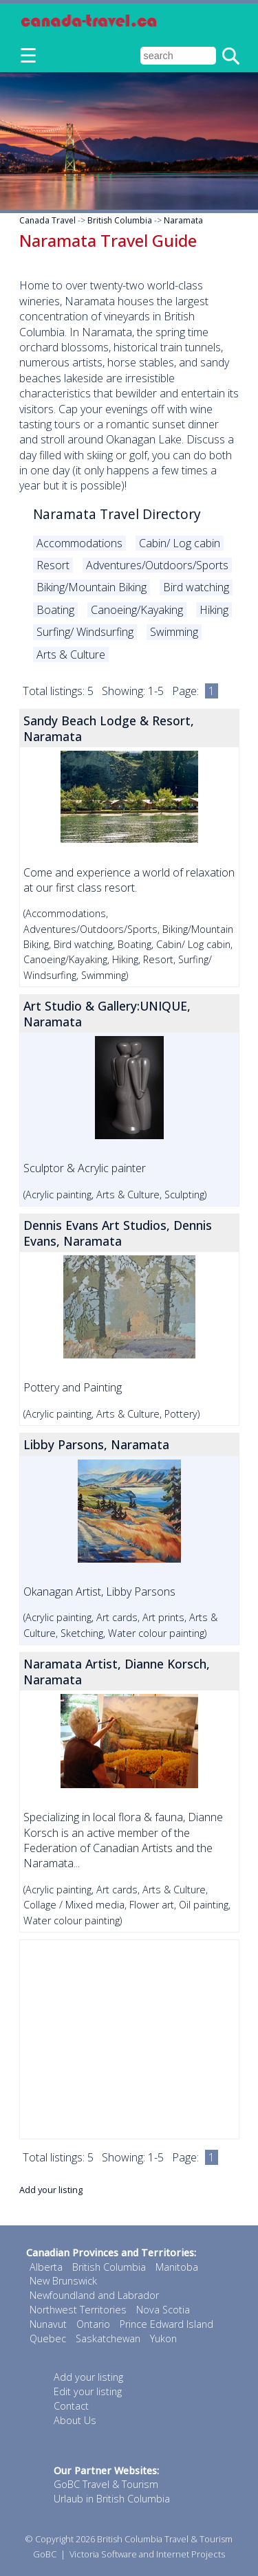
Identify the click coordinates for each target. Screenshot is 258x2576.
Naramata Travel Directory (117, 514)
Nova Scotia (163, 2309)
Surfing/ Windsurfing (84, 631)
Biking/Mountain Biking (91, 587)
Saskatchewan (108, 2338)
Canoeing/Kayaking (137, 609)
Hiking (214, 609)
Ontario (93, 2324)
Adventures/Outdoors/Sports (157, 565)
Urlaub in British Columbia (112, 2498)
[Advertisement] (129, 2039)
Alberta (46, 2267)
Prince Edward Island (166, 2324)
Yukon (163, 2338)
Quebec (48, 2338)
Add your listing (51, 2189)
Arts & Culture (70, 654)
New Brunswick (63, 2280)
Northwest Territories (78, 2309)
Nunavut (48, 2324)
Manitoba (176, 2267)
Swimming (174, 631)
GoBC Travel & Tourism (106, 2484)
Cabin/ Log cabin (179, 543)
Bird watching (196, 587)
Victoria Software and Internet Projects (147, 2554)
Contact (71, 2405)
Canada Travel (47, 220)
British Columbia (119, 220)
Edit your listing (88, 2391)
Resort (52, 565)
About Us (75, 2420)
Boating (55, 609)
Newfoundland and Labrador (94, 2295)
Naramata (183, 220)
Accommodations (79, 543)
